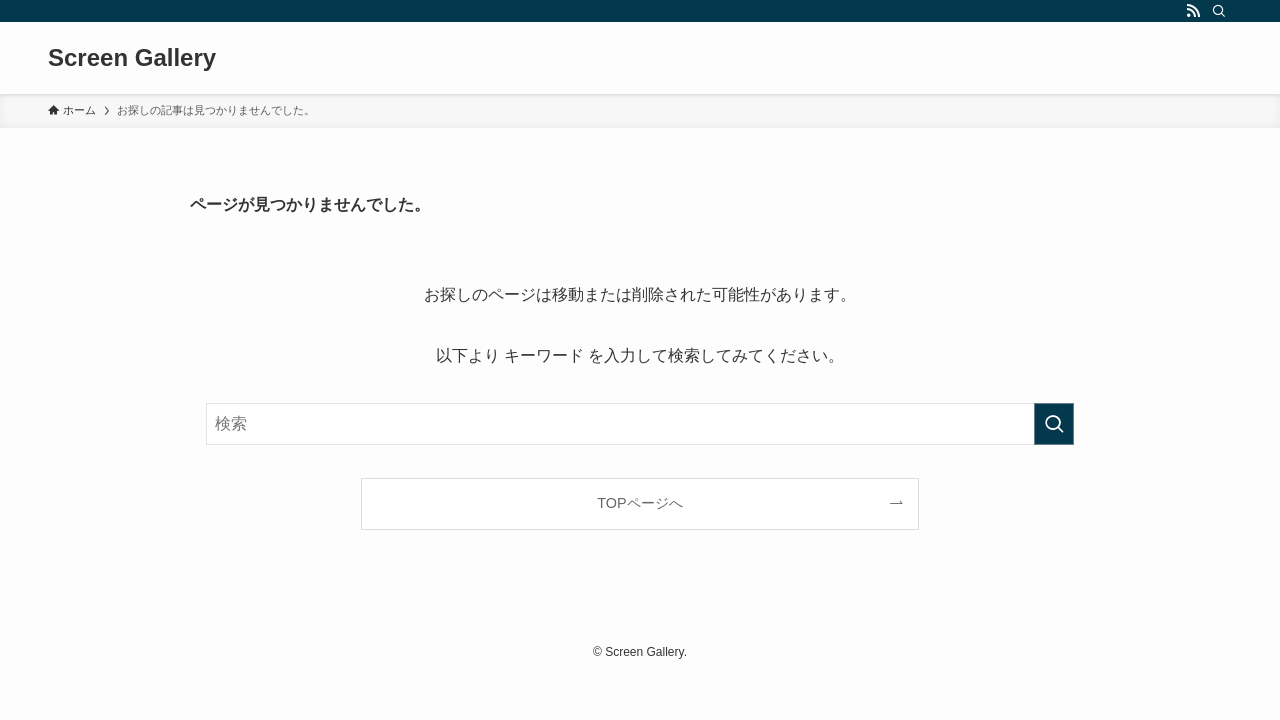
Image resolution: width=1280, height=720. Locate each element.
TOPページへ (639, 503)
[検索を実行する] (1054, 424)
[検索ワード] (640, 424)
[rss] (1193, 11)
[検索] (1219, 11)
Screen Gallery (132, 58)
